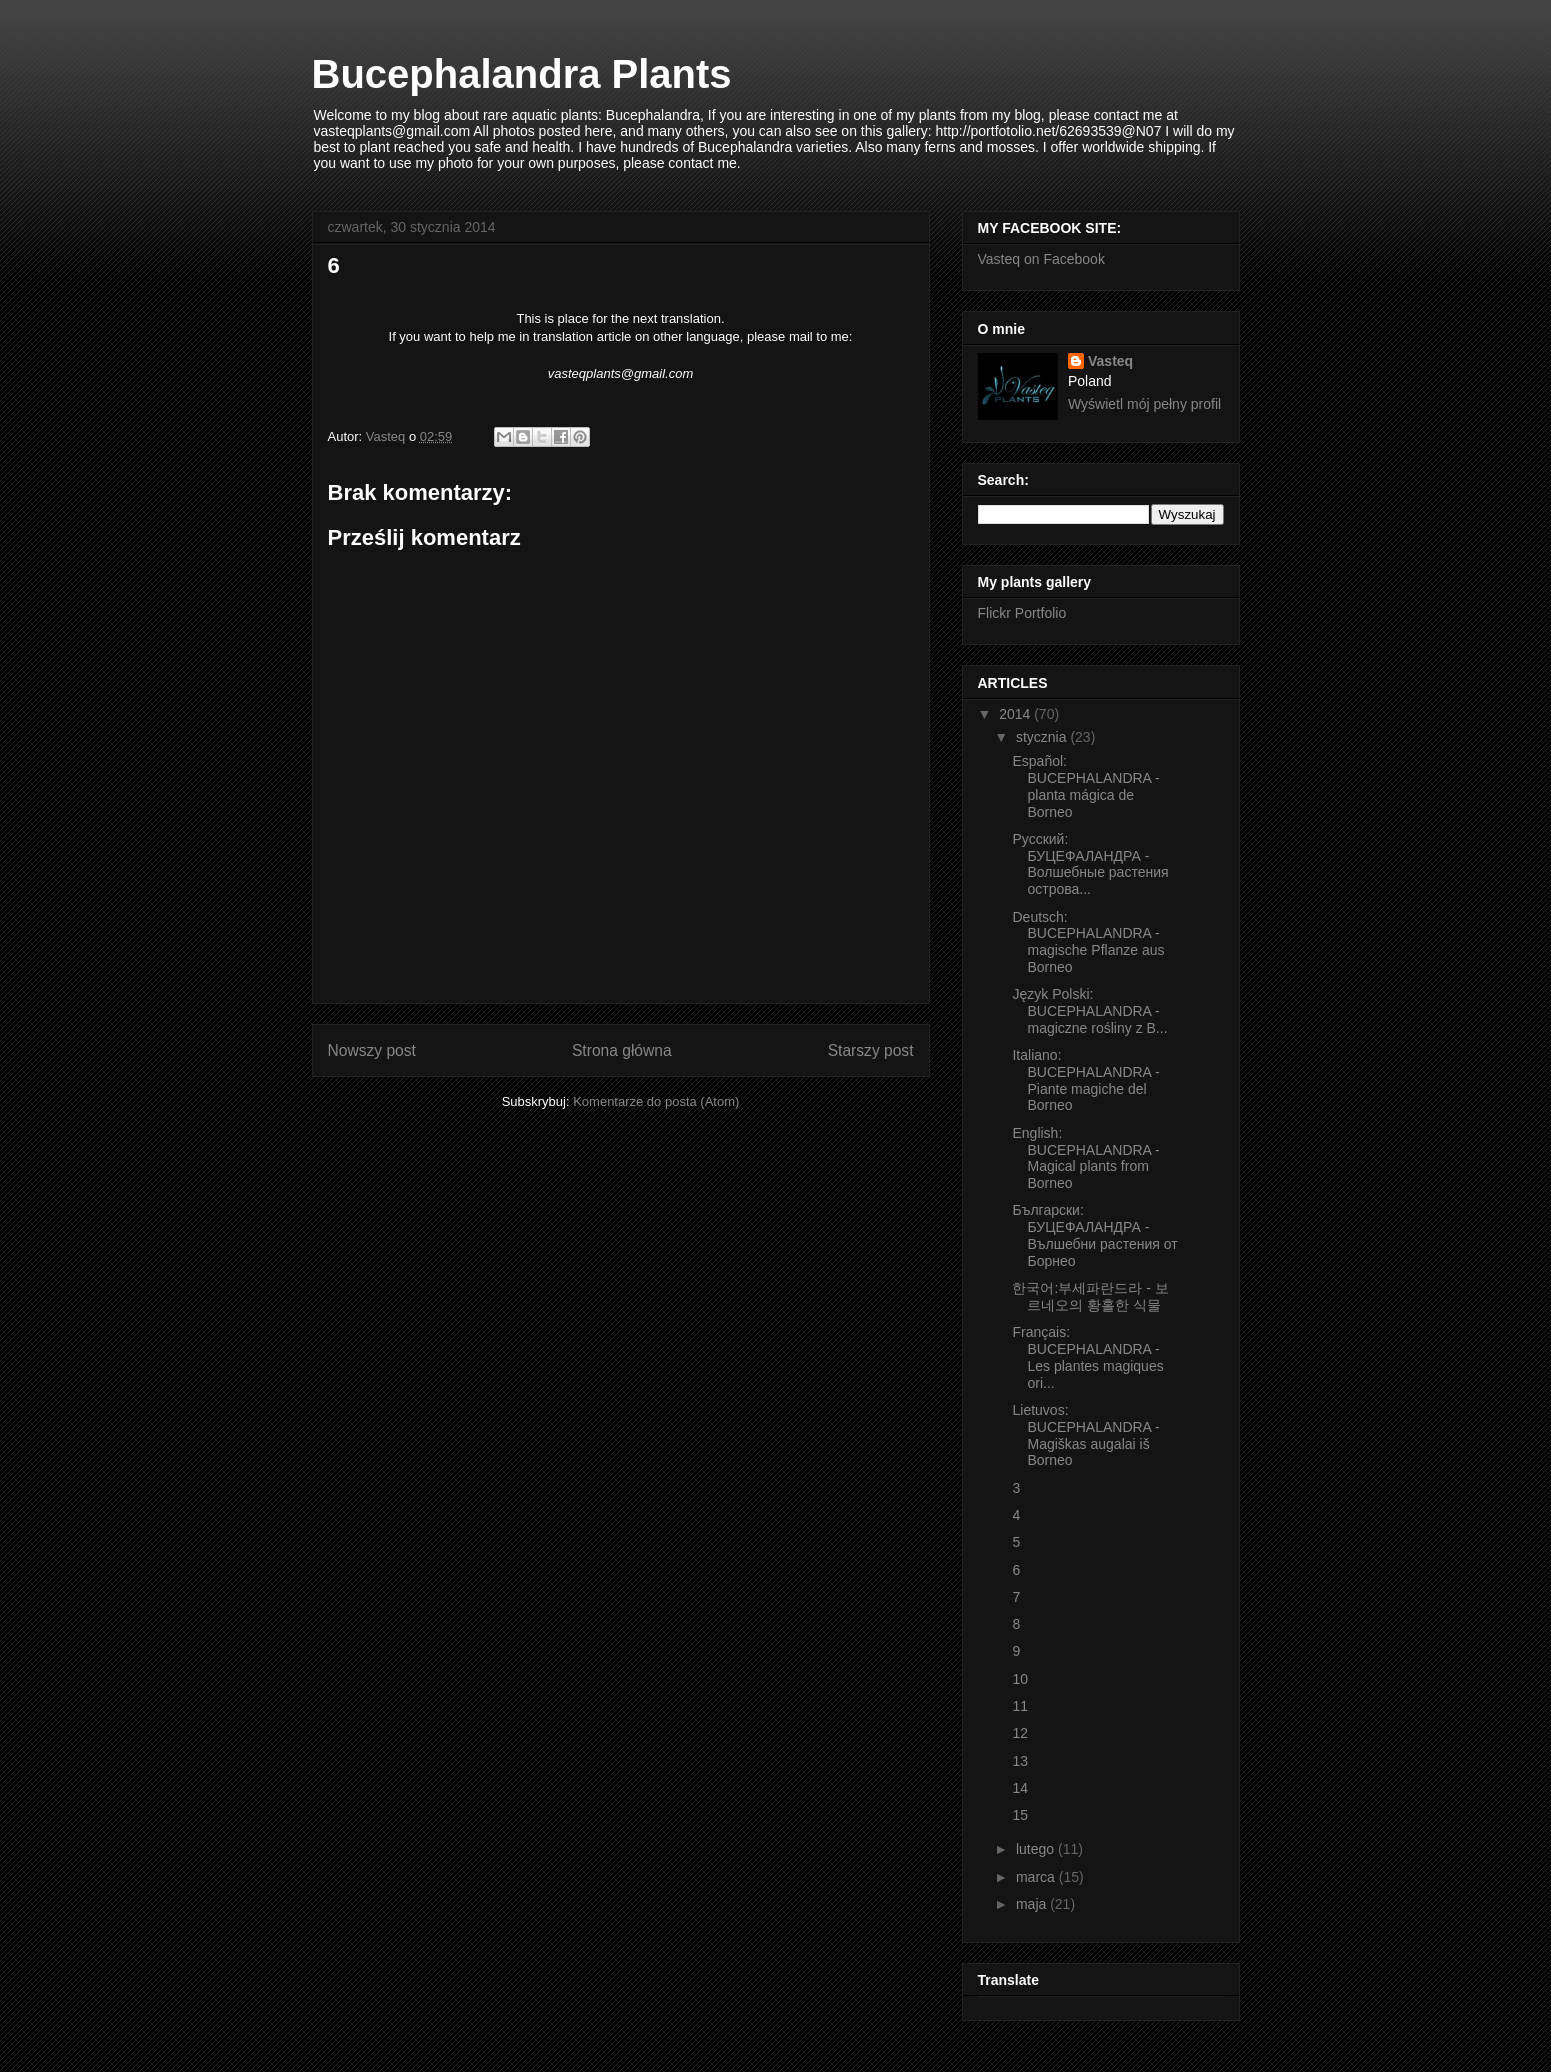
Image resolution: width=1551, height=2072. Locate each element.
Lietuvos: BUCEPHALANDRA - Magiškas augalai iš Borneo (1085, 1435)
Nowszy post (372, 1050)
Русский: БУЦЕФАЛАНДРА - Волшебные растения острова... (1090, 864)
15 (1020, 1815)
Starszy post (871, 1050)
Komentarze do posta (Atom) (656, 1101)
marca (1037, 1877)
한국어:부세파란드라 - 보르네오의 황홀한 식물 (1090, 1296)
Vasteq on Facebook (1041, 259)
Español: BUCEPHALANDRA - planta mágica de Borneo (1085, 786)
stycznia (1043, 737)
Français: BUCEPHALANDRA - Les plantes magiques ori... (1087, 1357)
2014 (1016, 714)
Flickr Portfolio (1022, 613)
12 (1020, 1733)
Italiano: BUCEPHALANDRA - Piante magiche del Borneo (1085, 1080)
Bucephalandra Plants (522, 74)
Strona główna (622, 1050)
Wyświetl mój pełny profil (1144, 404)
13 (1020, 1761)
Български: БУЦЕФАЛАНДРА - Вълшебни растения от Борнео (1094, 1235)
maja (1033, 1904)
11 (1020, 1706)
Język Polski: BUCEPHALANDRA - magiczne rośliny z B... (1089, 1011)
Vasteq (1110, 361)
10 (1020, 1679)
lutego (1037, 1849)
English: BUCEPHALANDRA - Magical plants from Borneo (1085, 1158)
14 (1020, 1788)
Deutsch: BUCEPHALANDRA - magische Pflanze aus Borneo (1088, 942)
